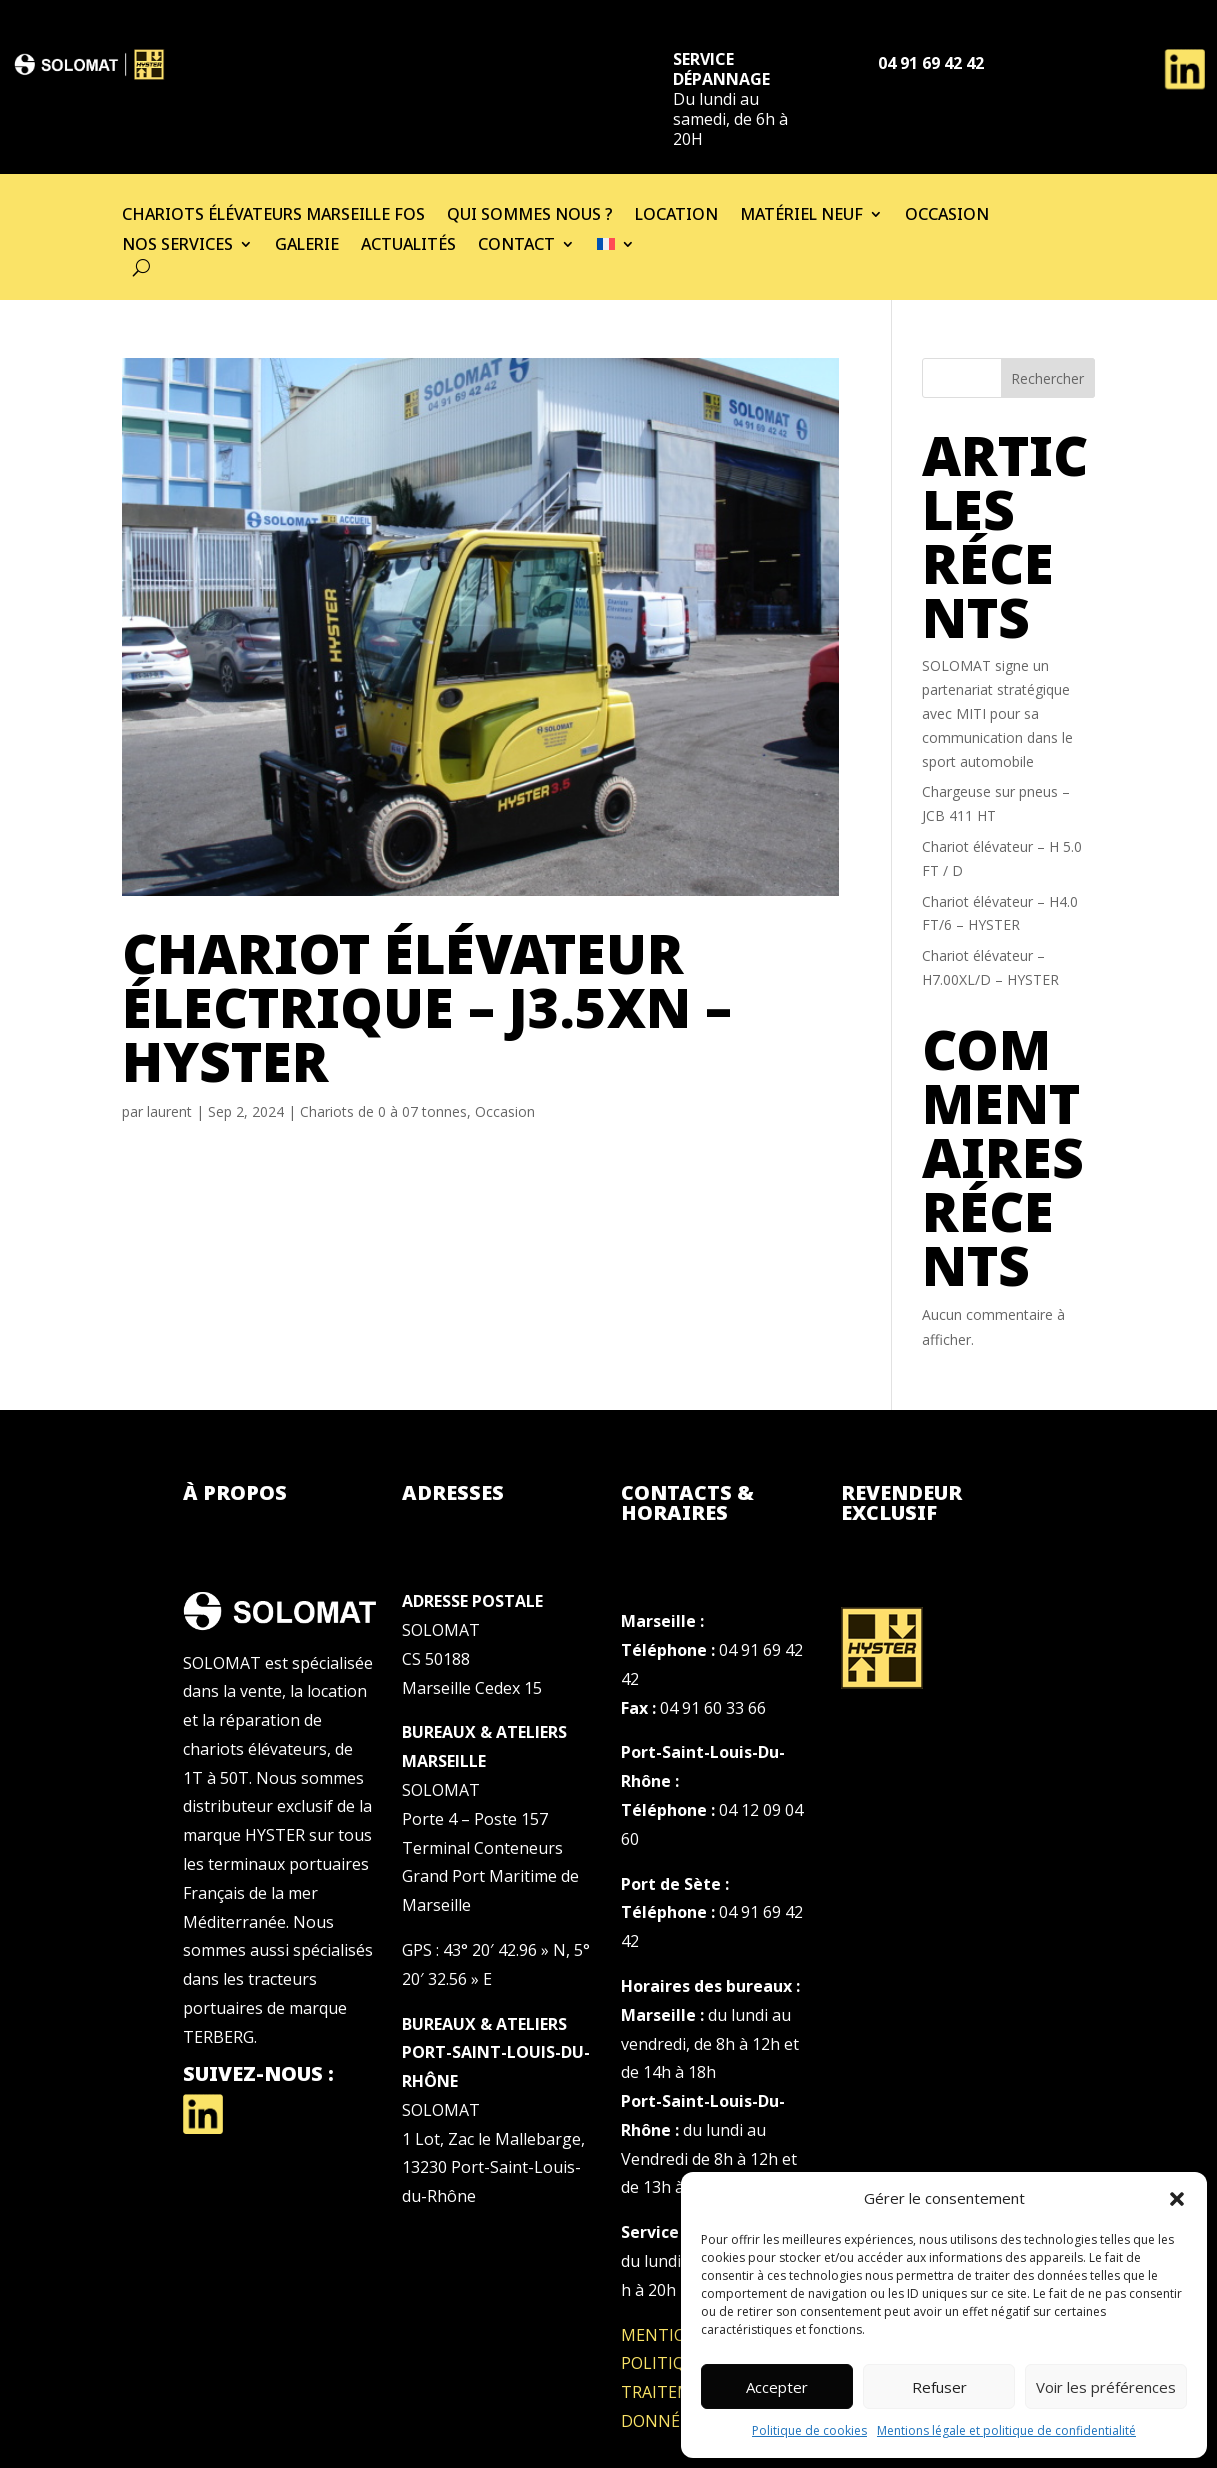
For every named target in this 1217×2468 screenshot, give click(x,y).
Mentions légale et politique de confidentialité (1006, 2430)
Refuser (939, 2387)
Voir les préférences (1106, 2387)
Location (676, 216)
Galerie (307, 246)
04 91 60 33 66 (713, 1708)
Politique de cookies (809, 2430)
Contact (516, 246)
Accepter (777, 2387)
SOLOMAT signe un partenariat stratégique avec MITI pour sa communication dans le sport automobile (997, 713)
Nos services (177, 246)
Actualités (408, 246)
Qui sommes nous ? (530, 216)
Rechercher (1047, 378)
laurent (169, 1111)
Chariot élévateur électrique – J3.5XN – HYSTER (427, 1007)
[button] (1177, 2199)
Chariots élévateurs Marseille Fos (273, 216)
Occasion (947, 216)
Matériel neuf (801, 216)
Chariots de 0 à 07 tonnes (383, 1111)
